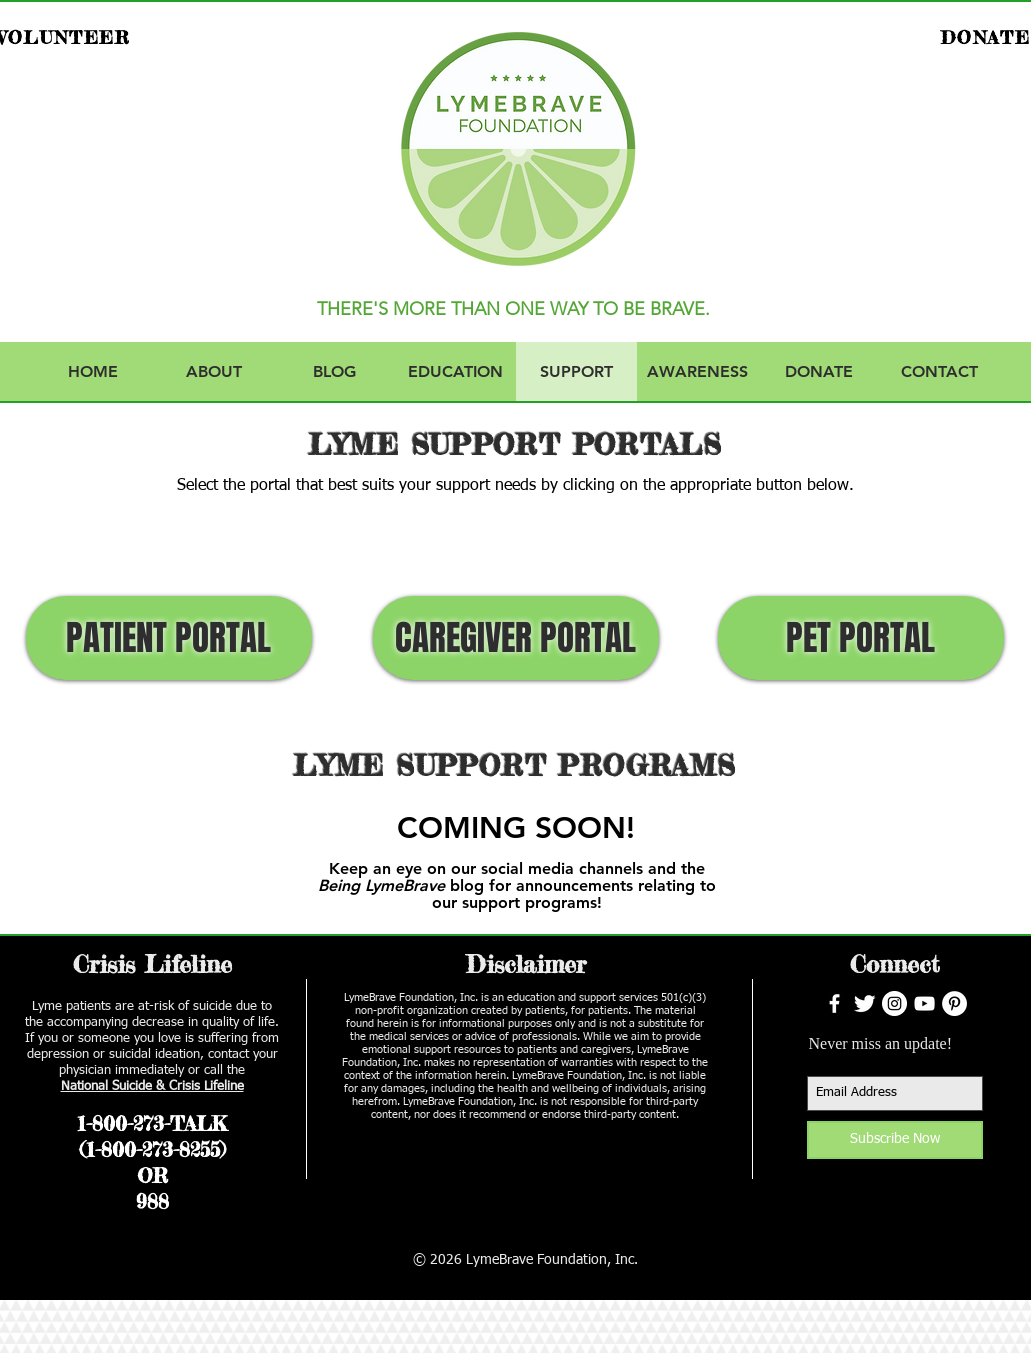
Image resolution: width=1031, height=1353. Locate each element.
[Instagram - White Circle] (894, 1003)
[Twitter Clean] (864, 1003)
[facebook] (834, 1003)
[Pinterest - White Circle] (954, 1003)
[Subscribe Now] (895, 1140)
